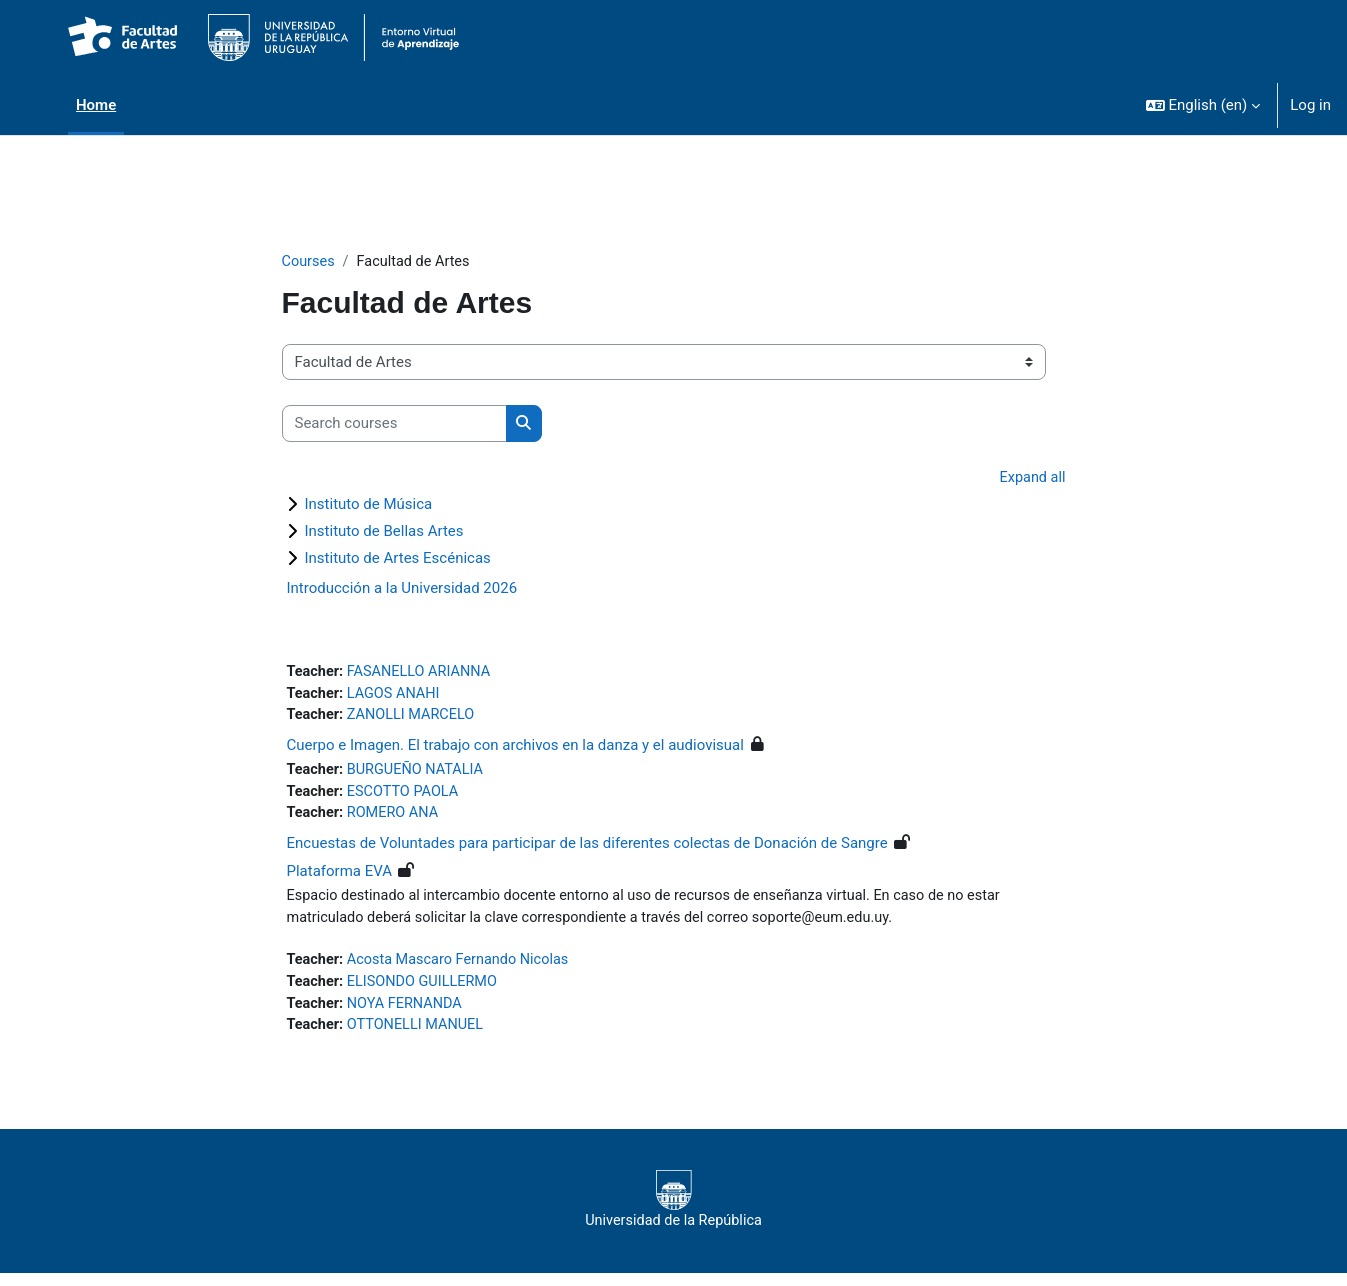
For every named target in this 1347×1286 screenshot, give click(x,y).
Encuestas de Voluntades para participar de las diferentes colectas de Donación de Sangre (587, 851)
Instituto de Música (369, 506)
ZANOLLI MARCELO (415, 720)
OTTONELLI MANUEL (419, 1037)
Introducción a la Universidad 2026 (402, 590)
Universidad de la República (673, 1212)
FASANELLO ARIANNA (423, 675)
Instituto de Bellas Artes (384, 533)
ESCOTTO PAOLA (407, 798)
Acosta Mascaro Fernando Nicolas (464, 970)
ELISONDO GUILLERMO (427, 992)
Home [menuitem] (96, 105)
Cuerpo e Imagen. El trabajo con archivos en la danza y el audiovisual (515, 750)
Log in (1310, 105)
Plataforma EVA (340, 879)
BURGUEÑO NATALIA (419, 775)
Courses (309, 262)
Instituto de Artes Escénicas (398, 560)
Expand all (1031, 479)
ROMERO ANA (396, 820)
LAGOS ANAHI (397, 697)
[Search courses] (394, 424)
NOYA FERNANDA (408, 1015)
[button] (1203, 105)
